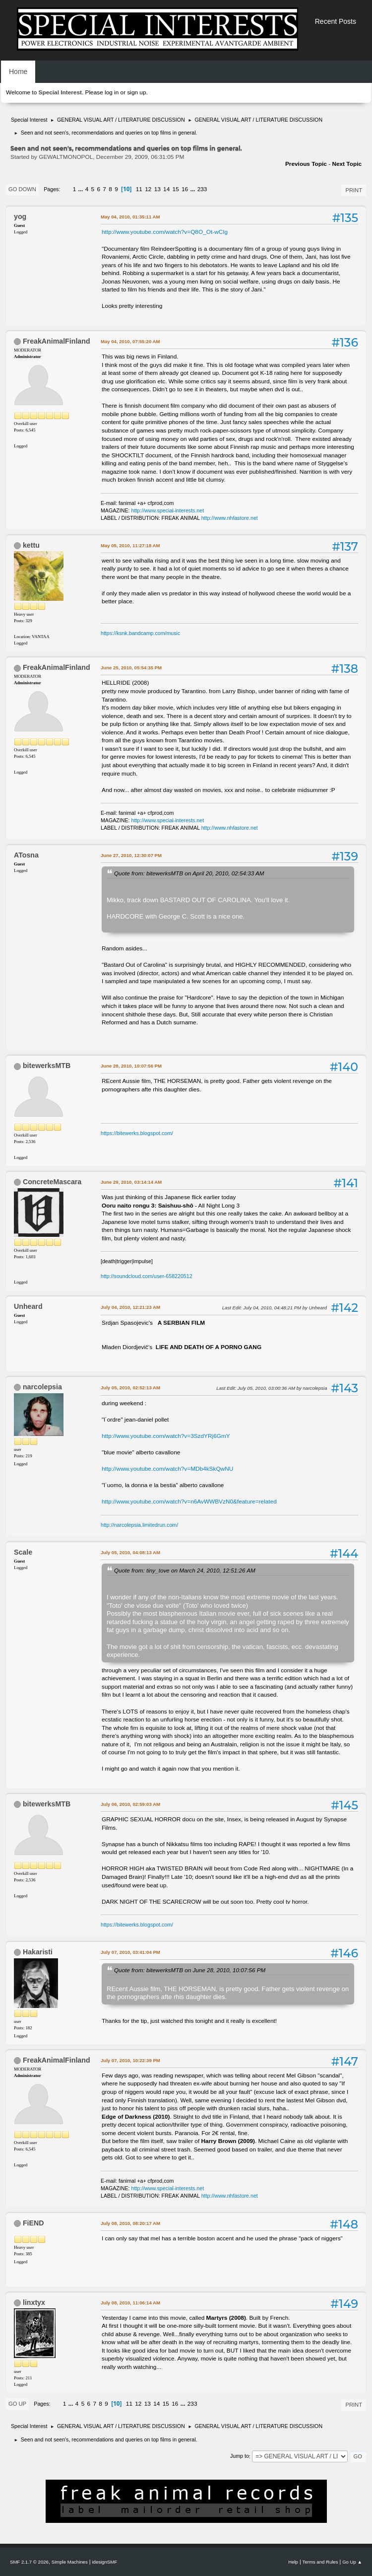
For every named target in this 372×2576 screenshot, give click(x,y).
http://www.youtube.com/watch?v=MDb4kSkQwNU (167, 1468)
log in (112, 92)
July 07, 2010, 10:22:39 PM (130, 2060)
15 (176, 189)
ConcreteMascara (52, 1182)
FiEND (33, 2223)
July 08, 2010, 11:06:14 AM (130, 2302)
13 (157, 189)
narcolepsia (42, 1387)
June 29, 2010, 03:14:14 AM (131, 1182)
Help (293, 2562)
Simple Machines (70, 2562)
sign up (136, 92)
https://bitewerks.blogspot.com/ (137, 1133)
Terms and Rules (320, 2562)
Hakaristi (38, 1952)
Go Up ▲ (352, 2562)
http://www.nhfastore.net (229, 518)
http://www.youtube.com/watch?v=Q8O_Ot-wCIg (165, 231)
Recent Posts (335, 21)
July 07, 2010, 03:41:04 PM (130, 1952)
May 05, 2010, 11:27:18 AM (130, 545)
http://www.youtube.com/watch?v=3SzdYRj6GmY (166, 1435)
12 (148, 189)
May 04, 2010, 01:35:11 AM (130, 216)
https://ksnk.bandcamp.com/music (140, 633)
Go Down (22, 189)
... (81, 189)
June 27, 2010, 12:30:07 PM (131, 855)
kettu (31, 545)
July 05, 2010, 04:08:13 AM (130, 1552)
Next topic (347, 163)
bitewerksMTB (46, 1066)
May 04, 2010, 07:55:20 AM (130, 341)
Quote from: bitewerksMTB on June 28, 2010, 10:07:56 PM (189, 1970)
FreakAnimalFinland (56, 341)
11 (139, 189)
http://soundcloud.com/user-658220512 (146, 1276)
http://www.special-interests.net (167, 510)
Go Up (17, 2404)
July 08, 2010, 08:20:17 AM (130, 2223)
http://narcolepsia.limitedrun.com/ (139, 1525)
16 (185, 189)
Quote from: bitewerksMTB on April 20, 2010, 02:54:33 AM (189, 873)
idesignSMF (104, 2562)
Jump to (239, 2456)
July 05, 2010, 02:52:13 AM (130, 1387)
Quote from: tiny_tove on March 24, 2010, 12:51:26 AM (184, 1570)
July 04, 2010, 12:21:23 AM (130, 1307)
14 (166, 189)
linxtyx (34, 2302)
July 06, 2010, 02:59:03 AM (130, 1804)
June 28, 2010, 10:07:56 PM (131, 1066)
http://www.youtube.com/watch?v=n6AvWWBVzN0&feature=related (189, 1501)
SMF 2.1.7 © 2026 (29, 2562)
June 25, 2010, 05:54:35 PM (131, 667)
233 (202, 189)
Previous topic (306, 163)
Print (353, 190)
